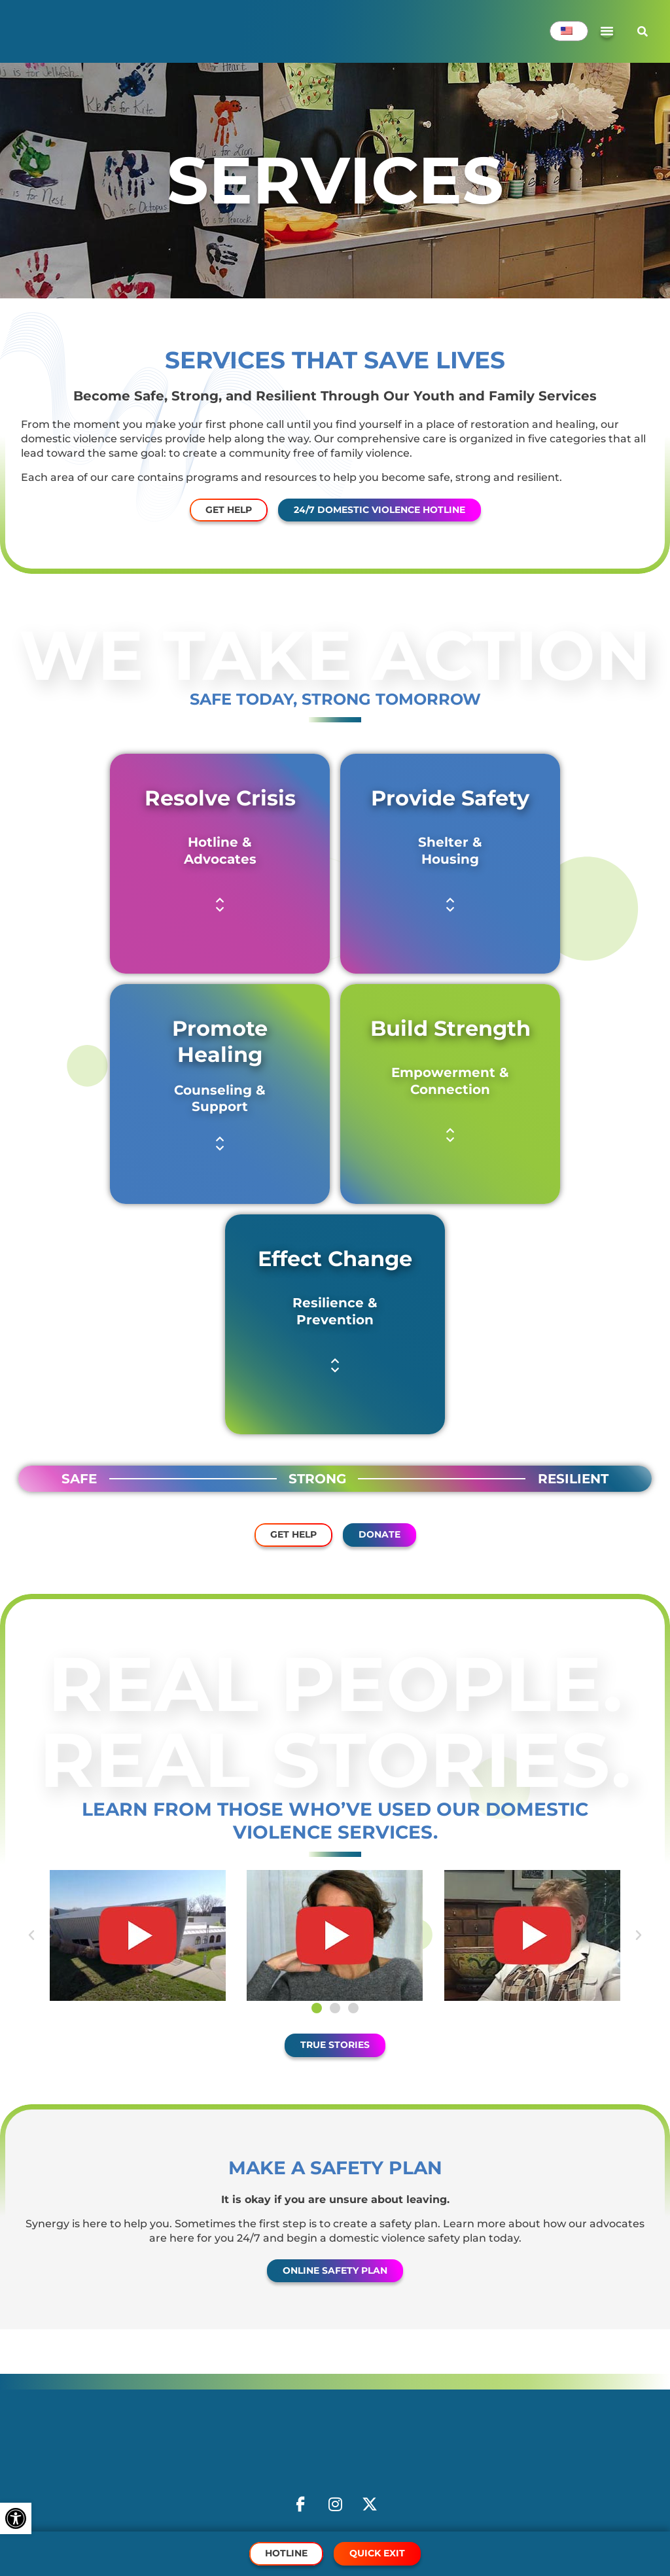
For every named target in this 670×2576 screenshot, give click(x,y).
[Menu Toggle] (607, 31)
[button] (219, 905)
